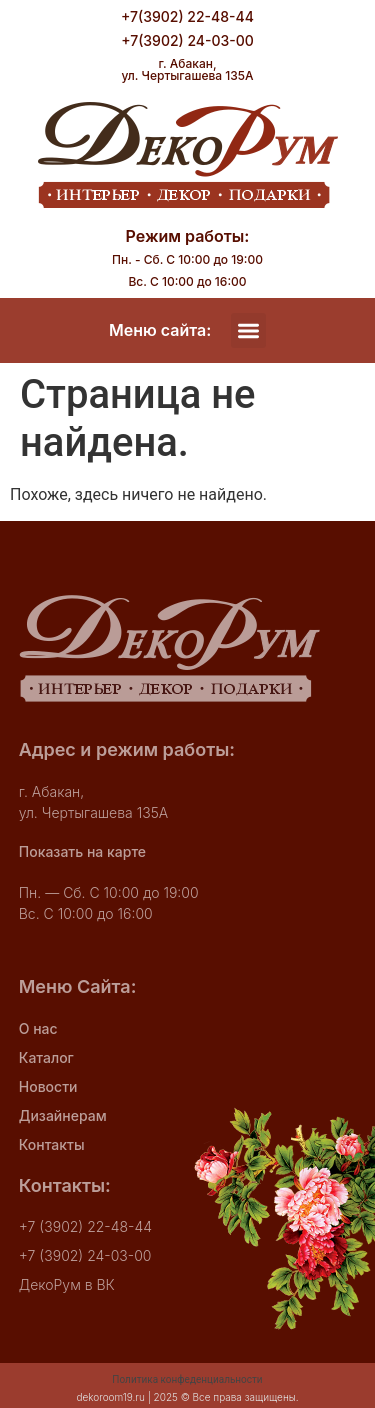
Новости (48, 1086)
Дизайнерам (63, 1115)
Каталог (46, 1057)
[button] (248, 330)
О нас (38, 1028)
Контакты (52, 1144)
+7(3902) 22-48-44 (187, 16)
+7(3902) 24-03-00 (187, 40)
